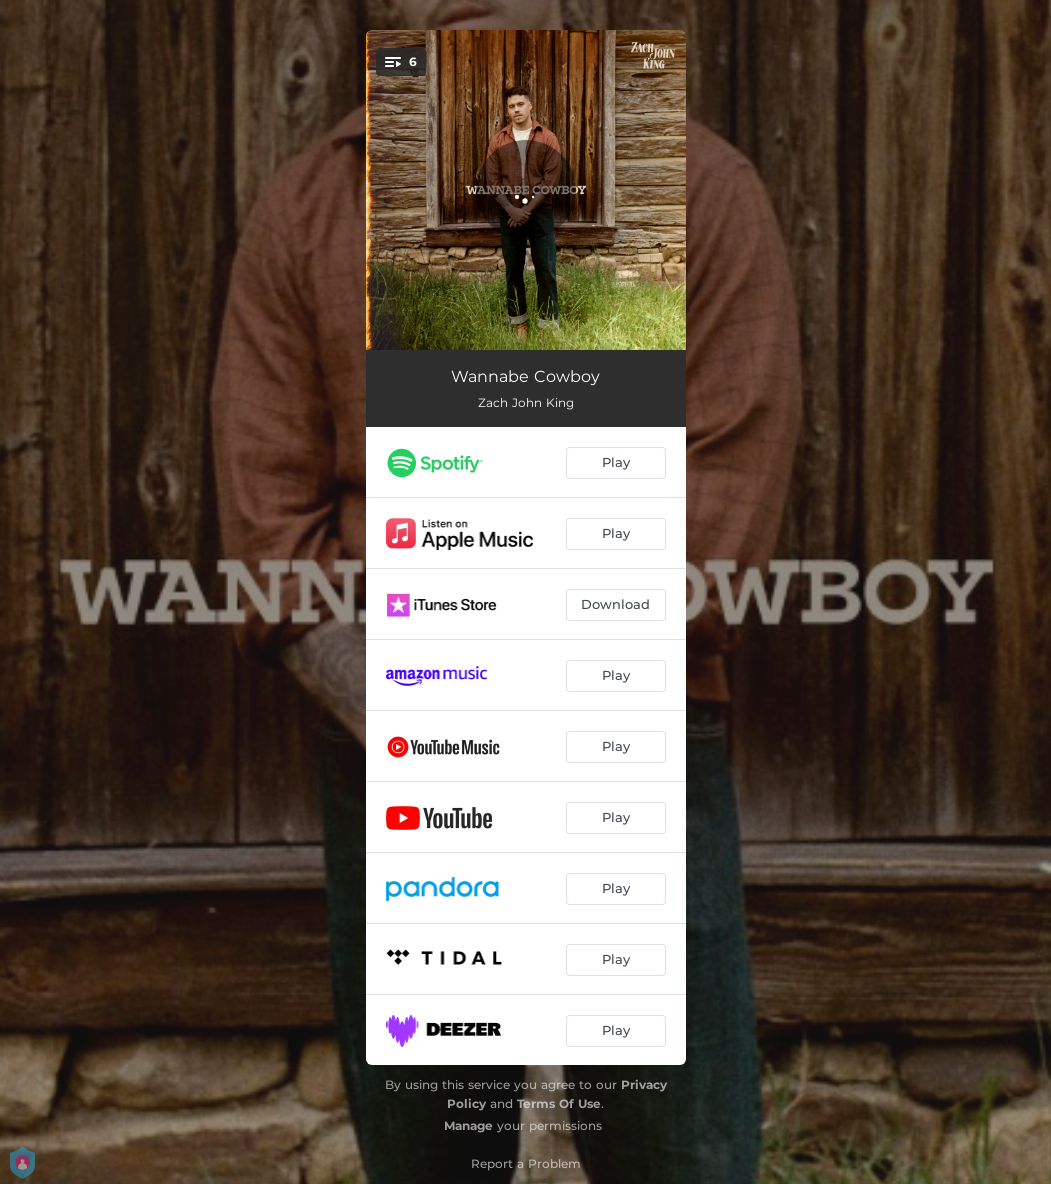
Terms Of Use (559, 1103)
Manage (468, 1125)
